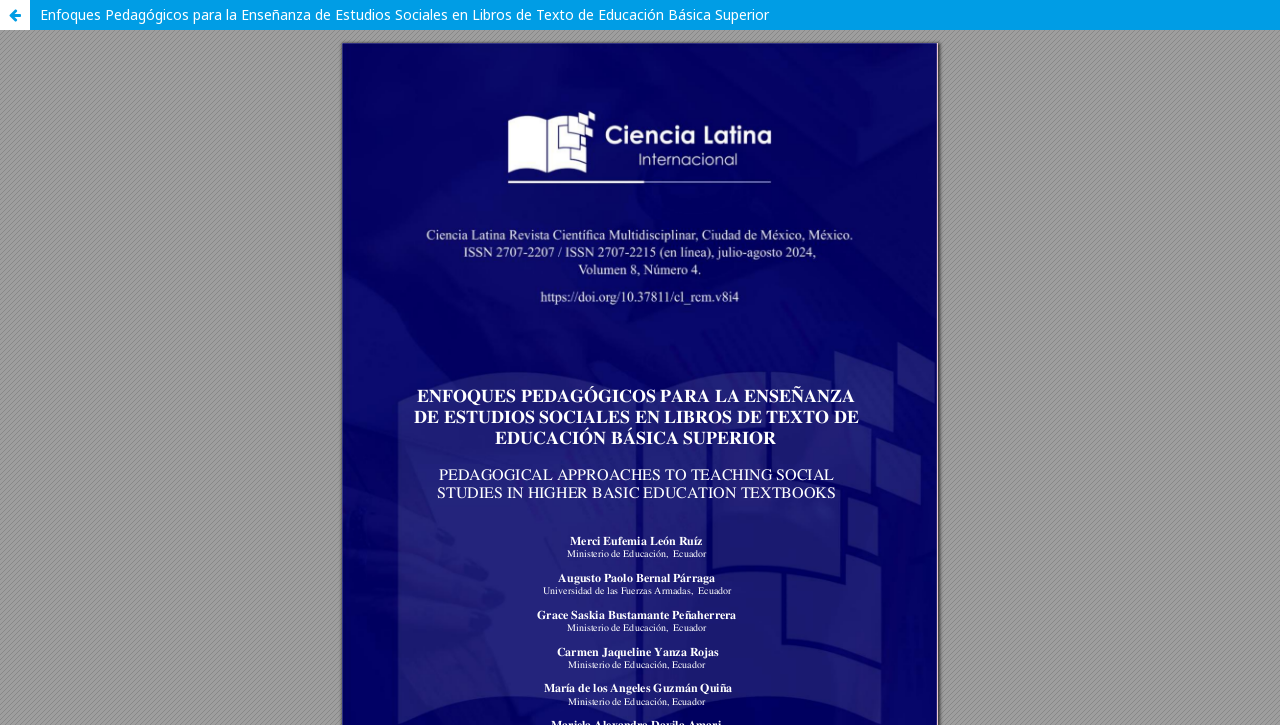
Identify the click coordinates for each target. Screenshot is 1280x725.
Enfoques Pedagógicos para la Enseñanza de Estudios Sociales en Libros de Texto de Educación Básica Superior (404, 14)
